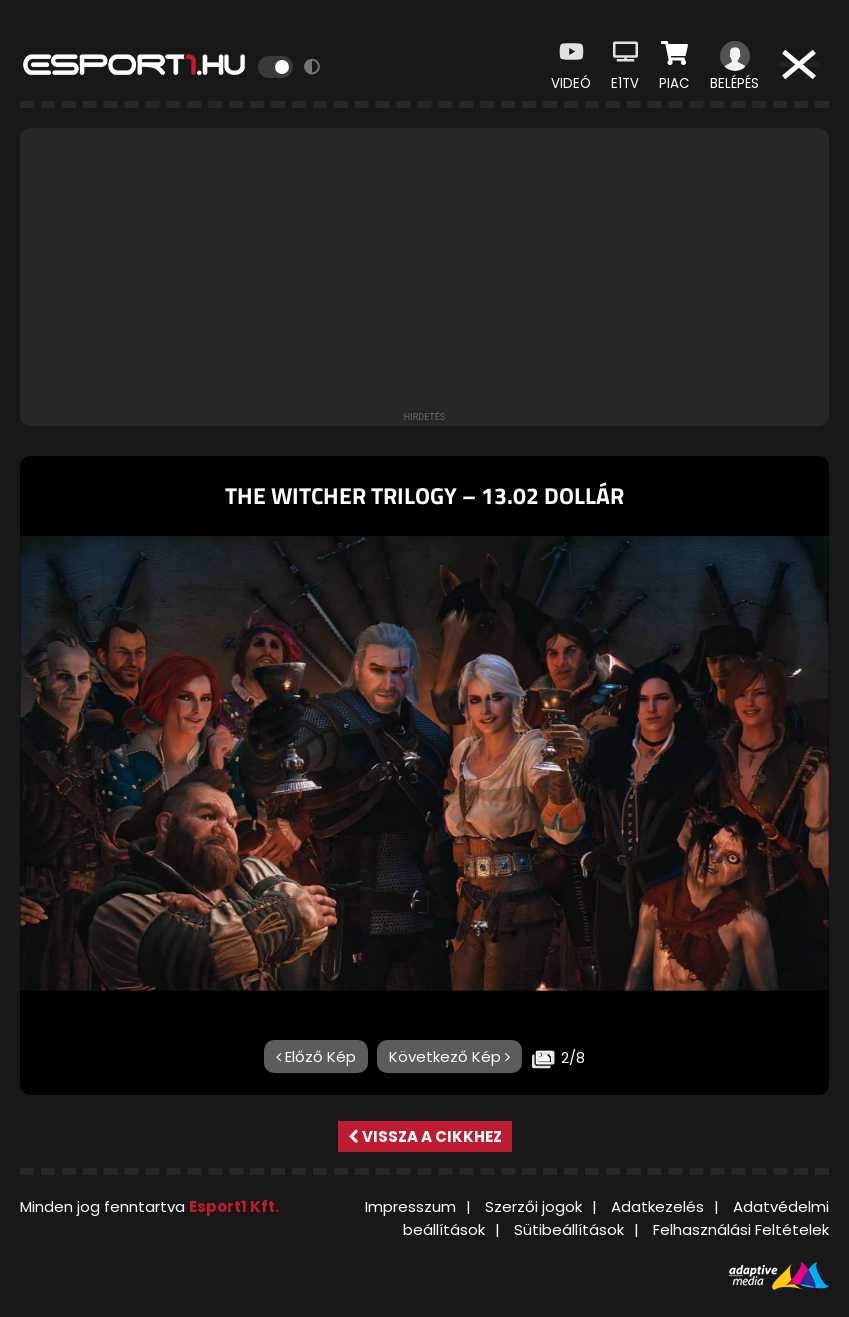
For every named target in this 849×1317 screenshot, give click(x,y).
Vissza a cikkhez (425, 1136)
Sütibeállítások (569, 1229)
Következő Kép (449, 1056)
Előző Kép (316, 1056)
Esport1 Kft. (234, 1206)
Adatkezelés (657, 1206)
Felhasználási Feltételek (741, 1229)
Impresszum (410, 1206)
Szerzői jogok (533, 1206)
